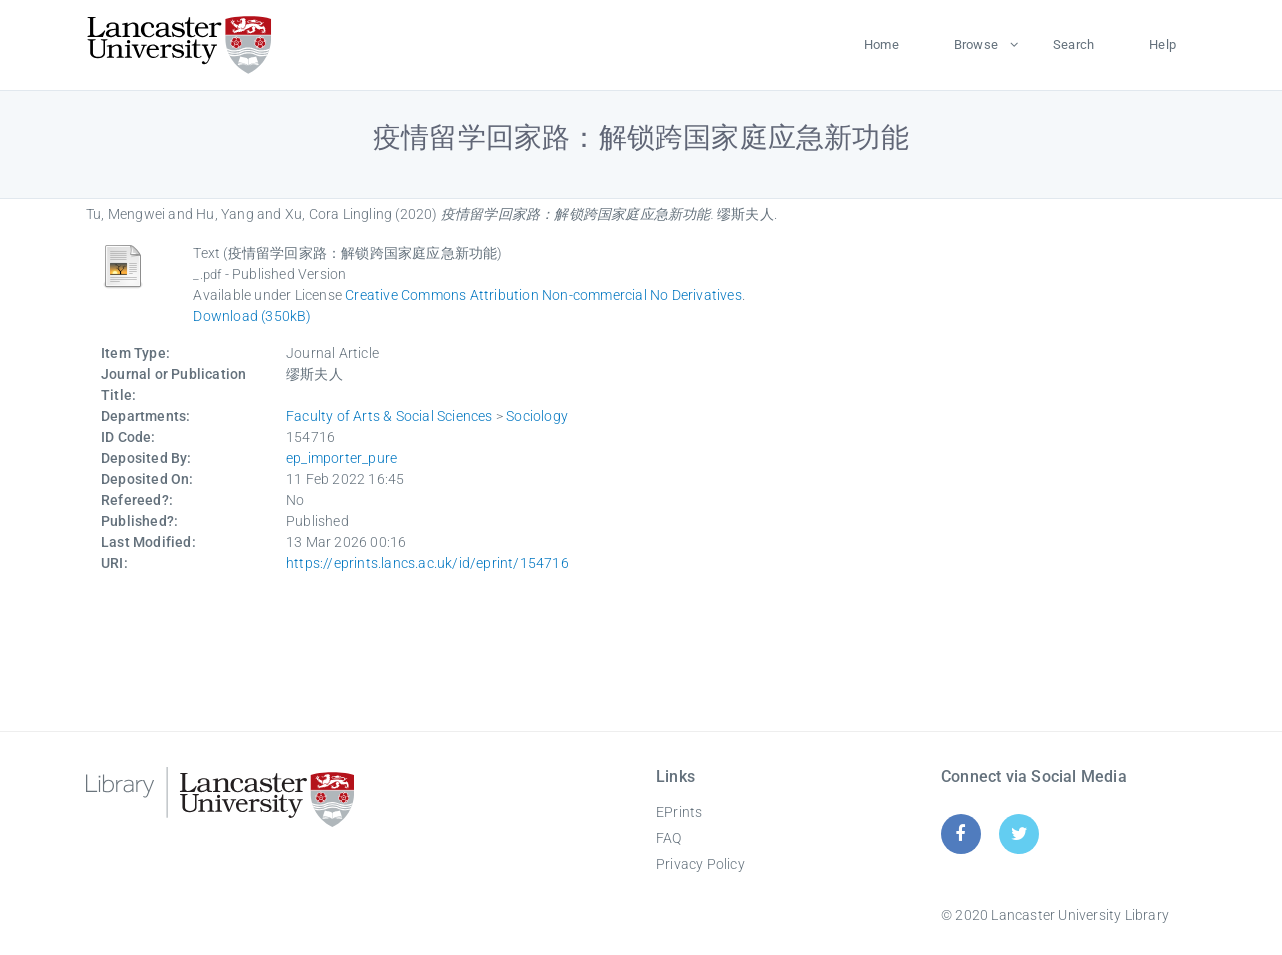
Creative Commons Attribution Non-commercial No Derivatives (543, 295)
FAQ (669, 838)
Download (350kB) (252, 316)
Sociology (537, 416)
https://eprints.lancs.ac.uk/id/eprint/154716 (427, 563)
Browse (976, 44)
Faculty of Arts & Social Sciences (389, 416)
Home (881, 44)
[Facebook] (960, 833)
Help (1162, 44)
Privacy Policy (700, 864)
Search (1073, 44)
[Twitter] (1019, 833)
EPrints (679, 812)
